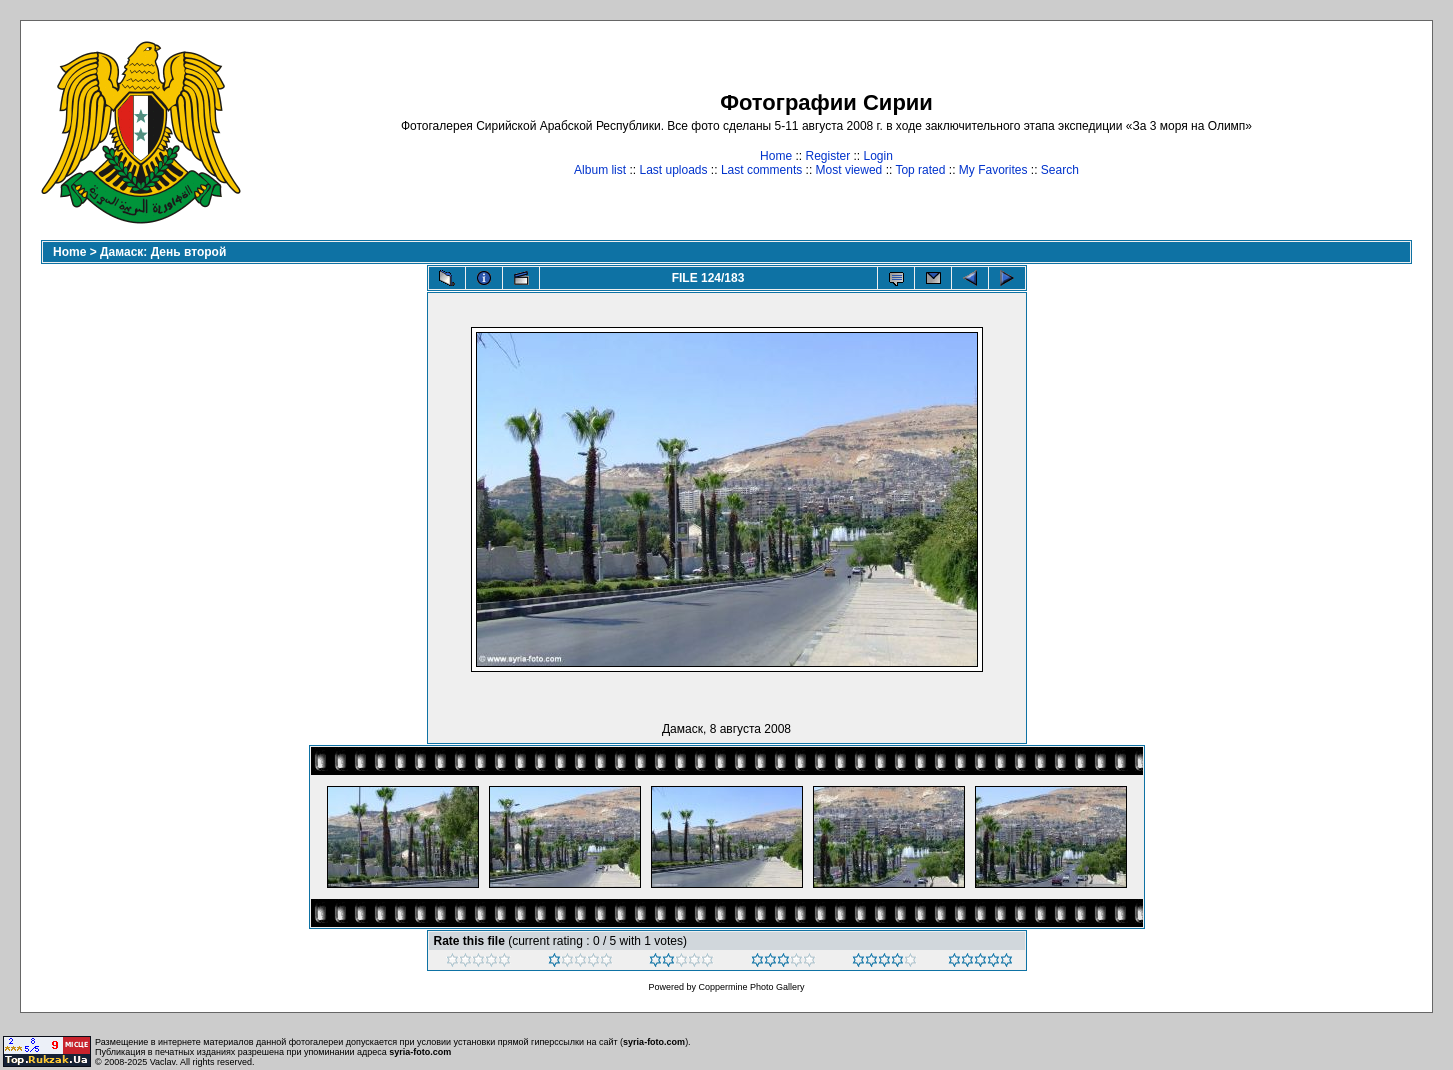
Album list (600, 170)
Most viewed (849, 170)
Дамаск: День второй (163, 252)
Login (878, 156)
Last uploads (673, 170)
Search (1060, 170)
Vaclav (163, 1062)
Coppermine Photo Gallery (751, 987)
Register (827, 156)
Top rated (920, 170)
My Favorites (993, 170)
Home (776, 156)
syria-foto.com (654, 1042)
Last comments (761, 170)
